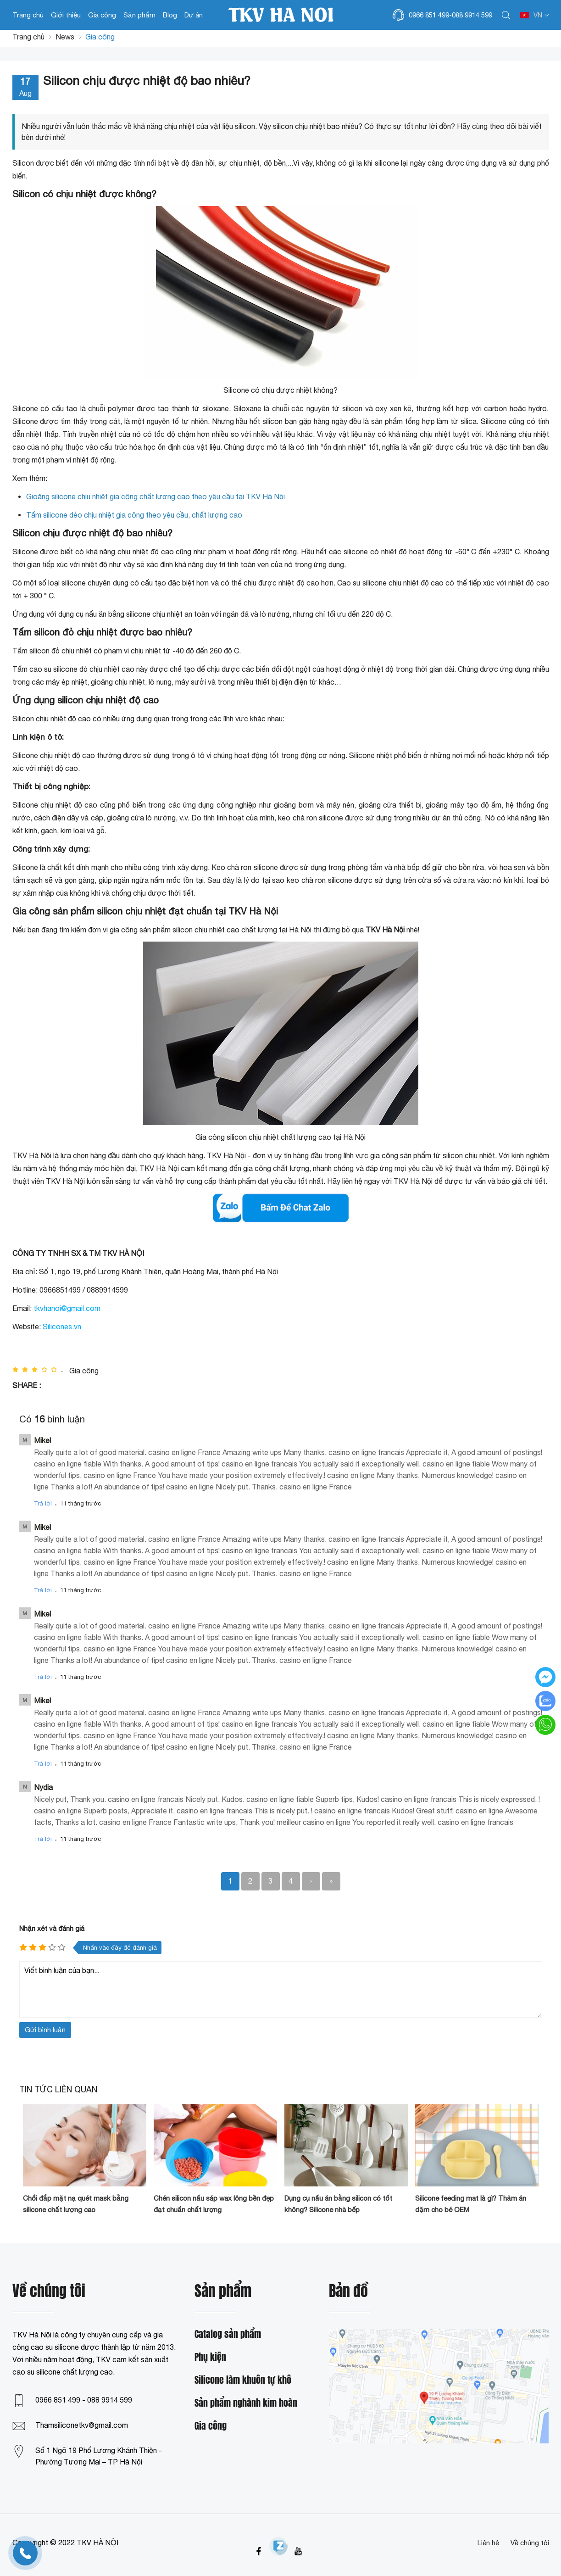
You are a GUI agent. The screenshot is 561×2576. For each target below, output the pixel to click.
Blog (170, 15)
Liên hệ (488, 2543)
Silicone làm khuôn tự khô (242, 2380)
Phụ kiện (210, 2357)
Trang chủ (28, 15)
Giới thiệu (66, 15)
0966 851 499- (430, 15)
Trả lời (43, 1503)
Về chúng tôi (530, 2543)
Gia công (102, 15)
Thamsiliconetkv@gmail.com (81, 2425)
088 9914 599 (472, 15)
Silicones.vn (62, 1326)
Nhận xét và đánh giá (51, 1928)
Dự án (193, 15)
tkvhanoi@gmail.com (66, 1308)
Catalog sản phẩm (227, 2334)
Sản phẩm (139, 15)
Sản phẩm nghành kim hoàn (245, 2403)
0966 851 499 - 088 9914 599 (83, 2400)
